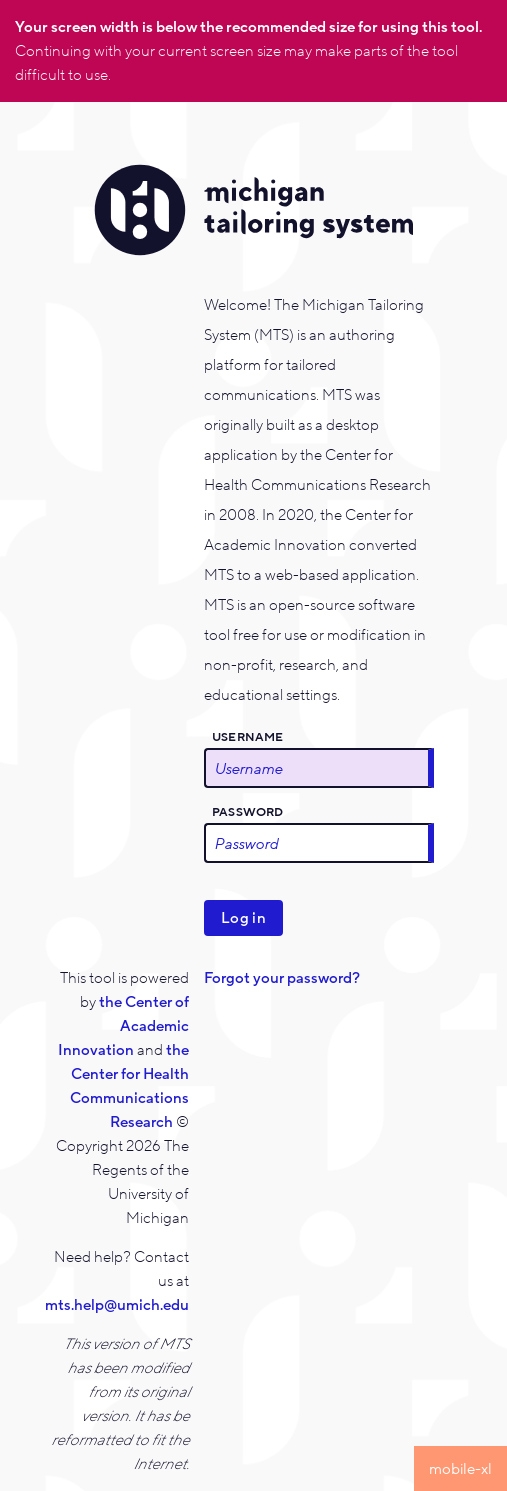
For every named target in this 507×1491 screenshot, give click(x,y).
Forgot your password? (282, 978)
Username (248, 737)
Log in (243, 918)
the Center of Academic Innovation (123, 1026)
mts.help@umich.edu (117, 1305)
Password (248, 812)
